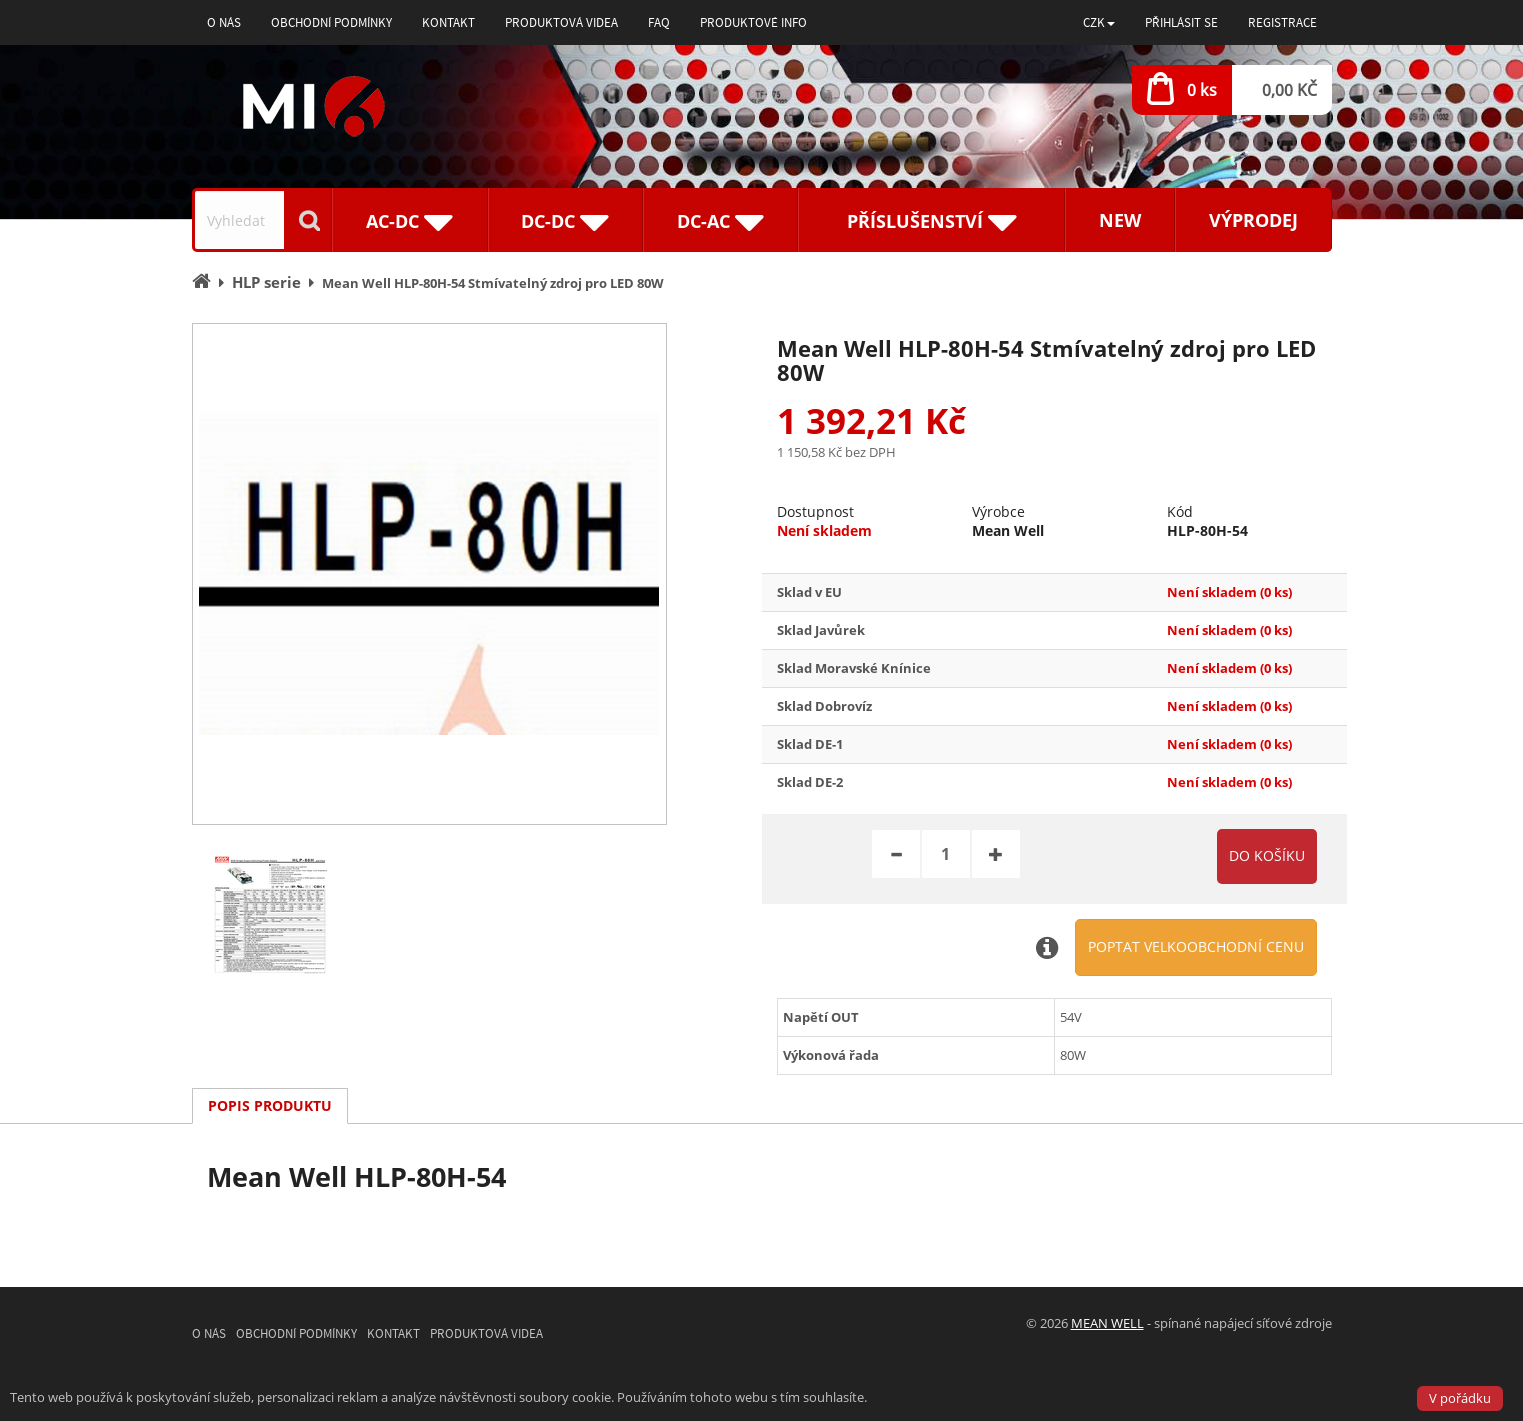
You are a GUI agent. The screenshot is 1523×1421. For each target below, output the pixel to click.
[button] (1099, 22)
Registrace (1282, 22)
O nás (224, 22)
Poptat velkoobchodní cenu (1196, 946)
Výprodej (1253, 220)
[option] (429, 574)
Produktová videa (561, 22)
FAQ (659, 22)
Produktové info (753, 22)
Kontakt (448, 22)
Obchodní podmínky (331, 22)
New (1120, 220)
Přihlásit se (1181, 22)
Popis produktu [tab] (270, 1105)
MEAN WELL (1107, 1323)
